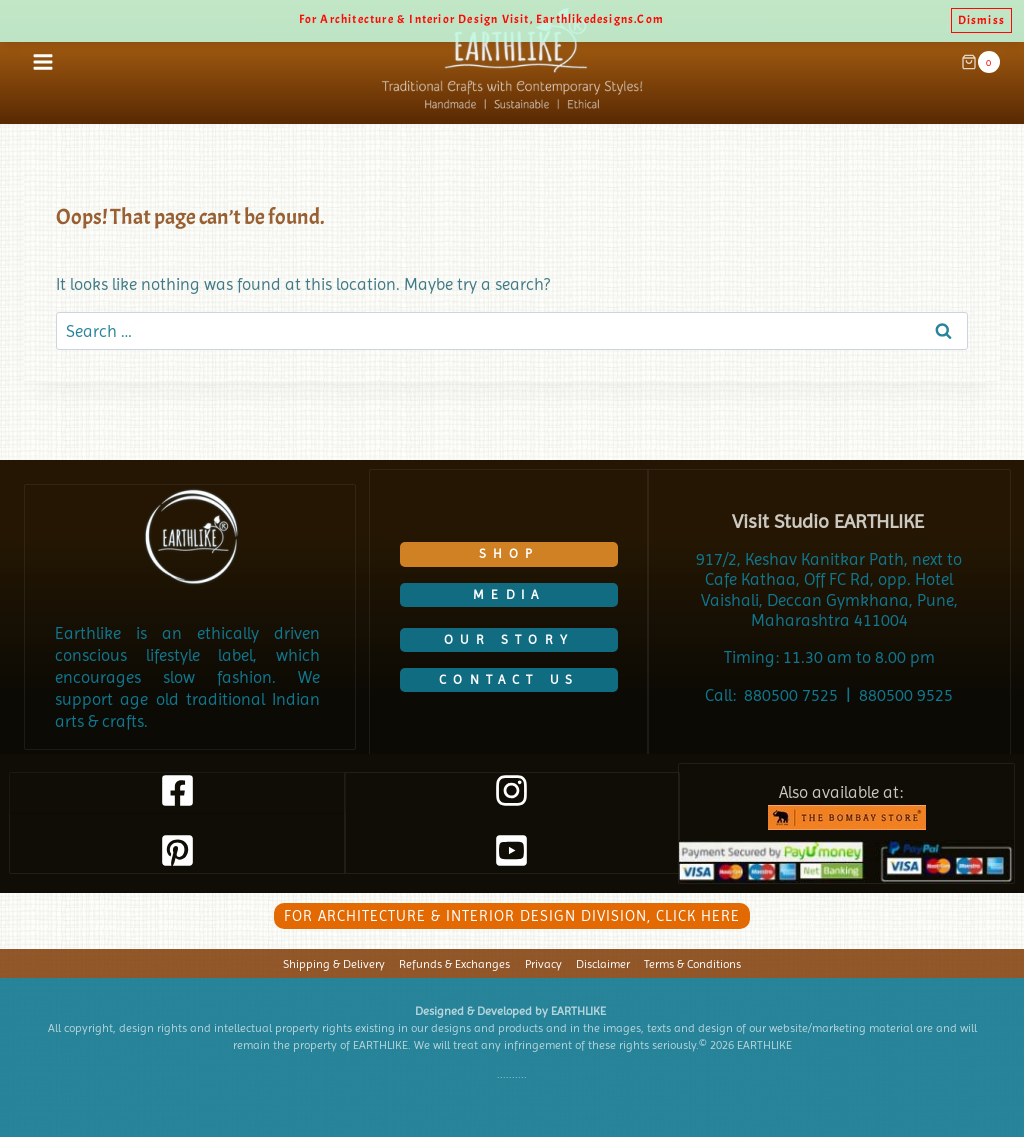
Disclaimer (603, 964)
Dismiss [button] (981, 20)
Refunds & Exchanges (454, 964)
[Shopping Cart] (980, 62)
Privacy (543, 964)
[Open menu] (43, 61)
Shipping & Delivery (334, 964)
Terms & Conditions (692, 964)
